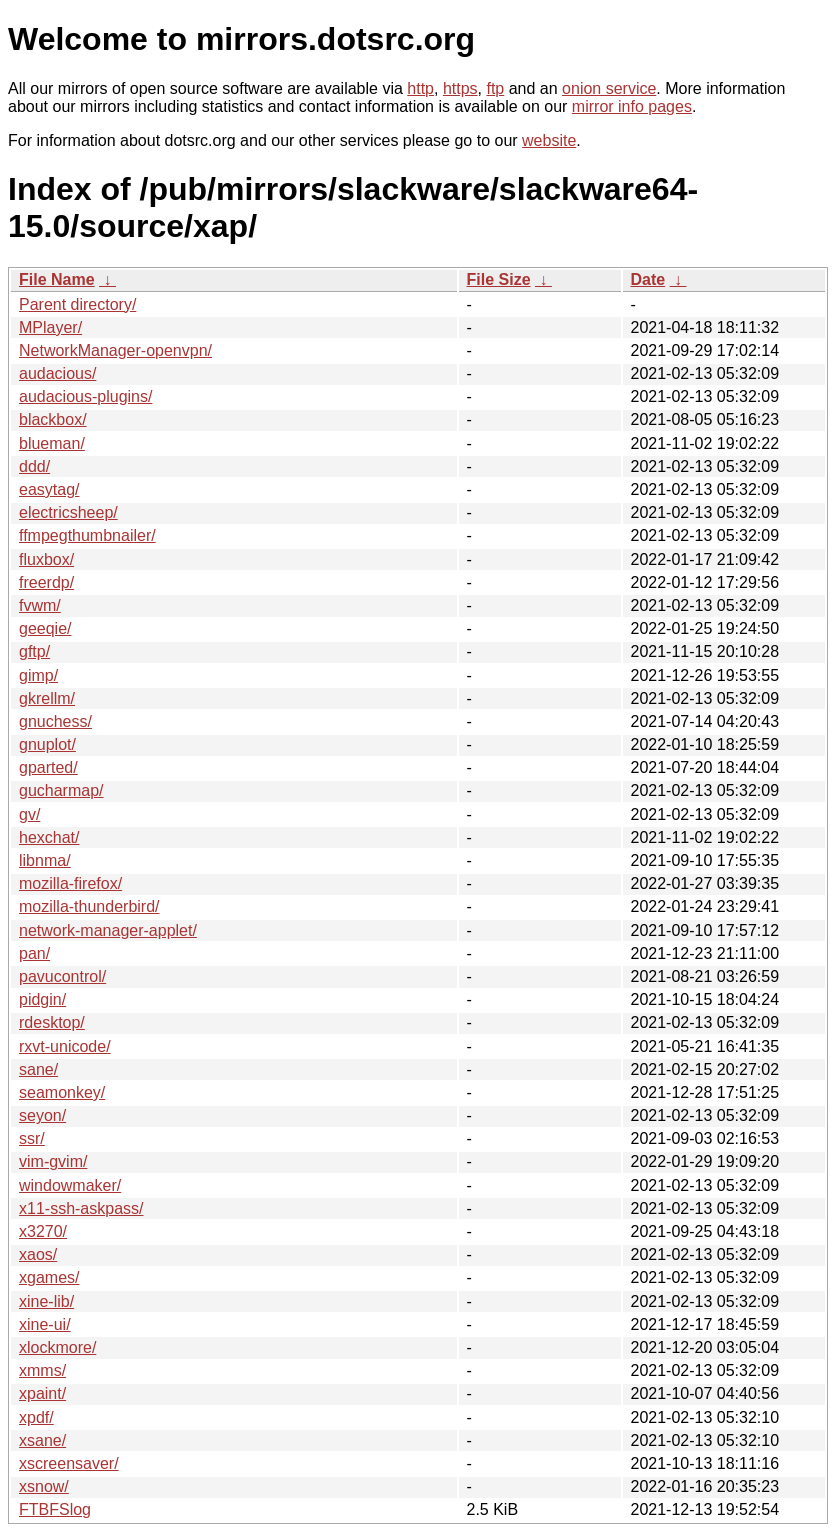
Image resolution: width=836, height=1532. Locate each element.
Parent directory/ (77, 304)
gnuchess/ (55, 721)
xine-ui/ (45, 1324)
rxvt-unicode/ (65, 1046)
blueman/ (52, 443)
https (460, 88)
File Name (57, 279)
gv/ (29, 814)
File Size (499, 279)
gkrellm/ (47, 698)
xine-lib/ (46, 1301)
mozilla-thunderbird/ (89, 906)
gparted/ (48, 767)
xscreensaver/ (69, 1463)
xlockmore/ (57, 1347)
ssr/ (32, 1138)
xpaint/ (42, 1393)
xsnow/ (44, 1486)
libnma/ (45, 860)
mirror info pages (632, 106)
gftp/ (34, 651)
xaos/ (38, 1254)
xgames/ (49, 1277)
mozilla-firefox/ (70, 883)
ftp (495, 88)
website (549, 140)
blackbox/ (53, 419)
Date (648, 279)
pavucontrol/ (62, 976)
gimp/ (38, 675)
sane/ (38, 1069)
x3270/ (43, 1231)
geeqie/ (45, 628)
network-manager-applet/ (108, 930)
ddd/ (34, 466)
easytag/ (49, 489)
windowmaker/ (70, 1185)
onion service (609, 88)
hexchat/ (49, 837)
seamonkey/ (62, 1092)
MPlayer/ (50, 327)
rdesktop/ (52, 1022)
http (420, 88)
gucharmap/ (61, 790)
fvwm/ (40, 605)
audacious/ (57, 373)
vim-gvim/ (53, 1161)
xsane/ (42, 1440)
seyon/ (42, 1115)
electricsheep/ (68, 512)
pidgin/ (42, 999)
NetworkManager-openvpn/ (115, 350)
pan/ (34, 953)
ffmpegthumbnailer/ (87, 535)
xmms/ (42, 1370)
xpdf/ (36, 1417)
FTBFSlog (55, 1509)
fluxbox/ (46, 559)
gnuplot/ (47, 744)
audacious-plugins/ (85, 396)
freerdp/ (46, 582)
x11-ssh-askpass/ (81, 1208)
